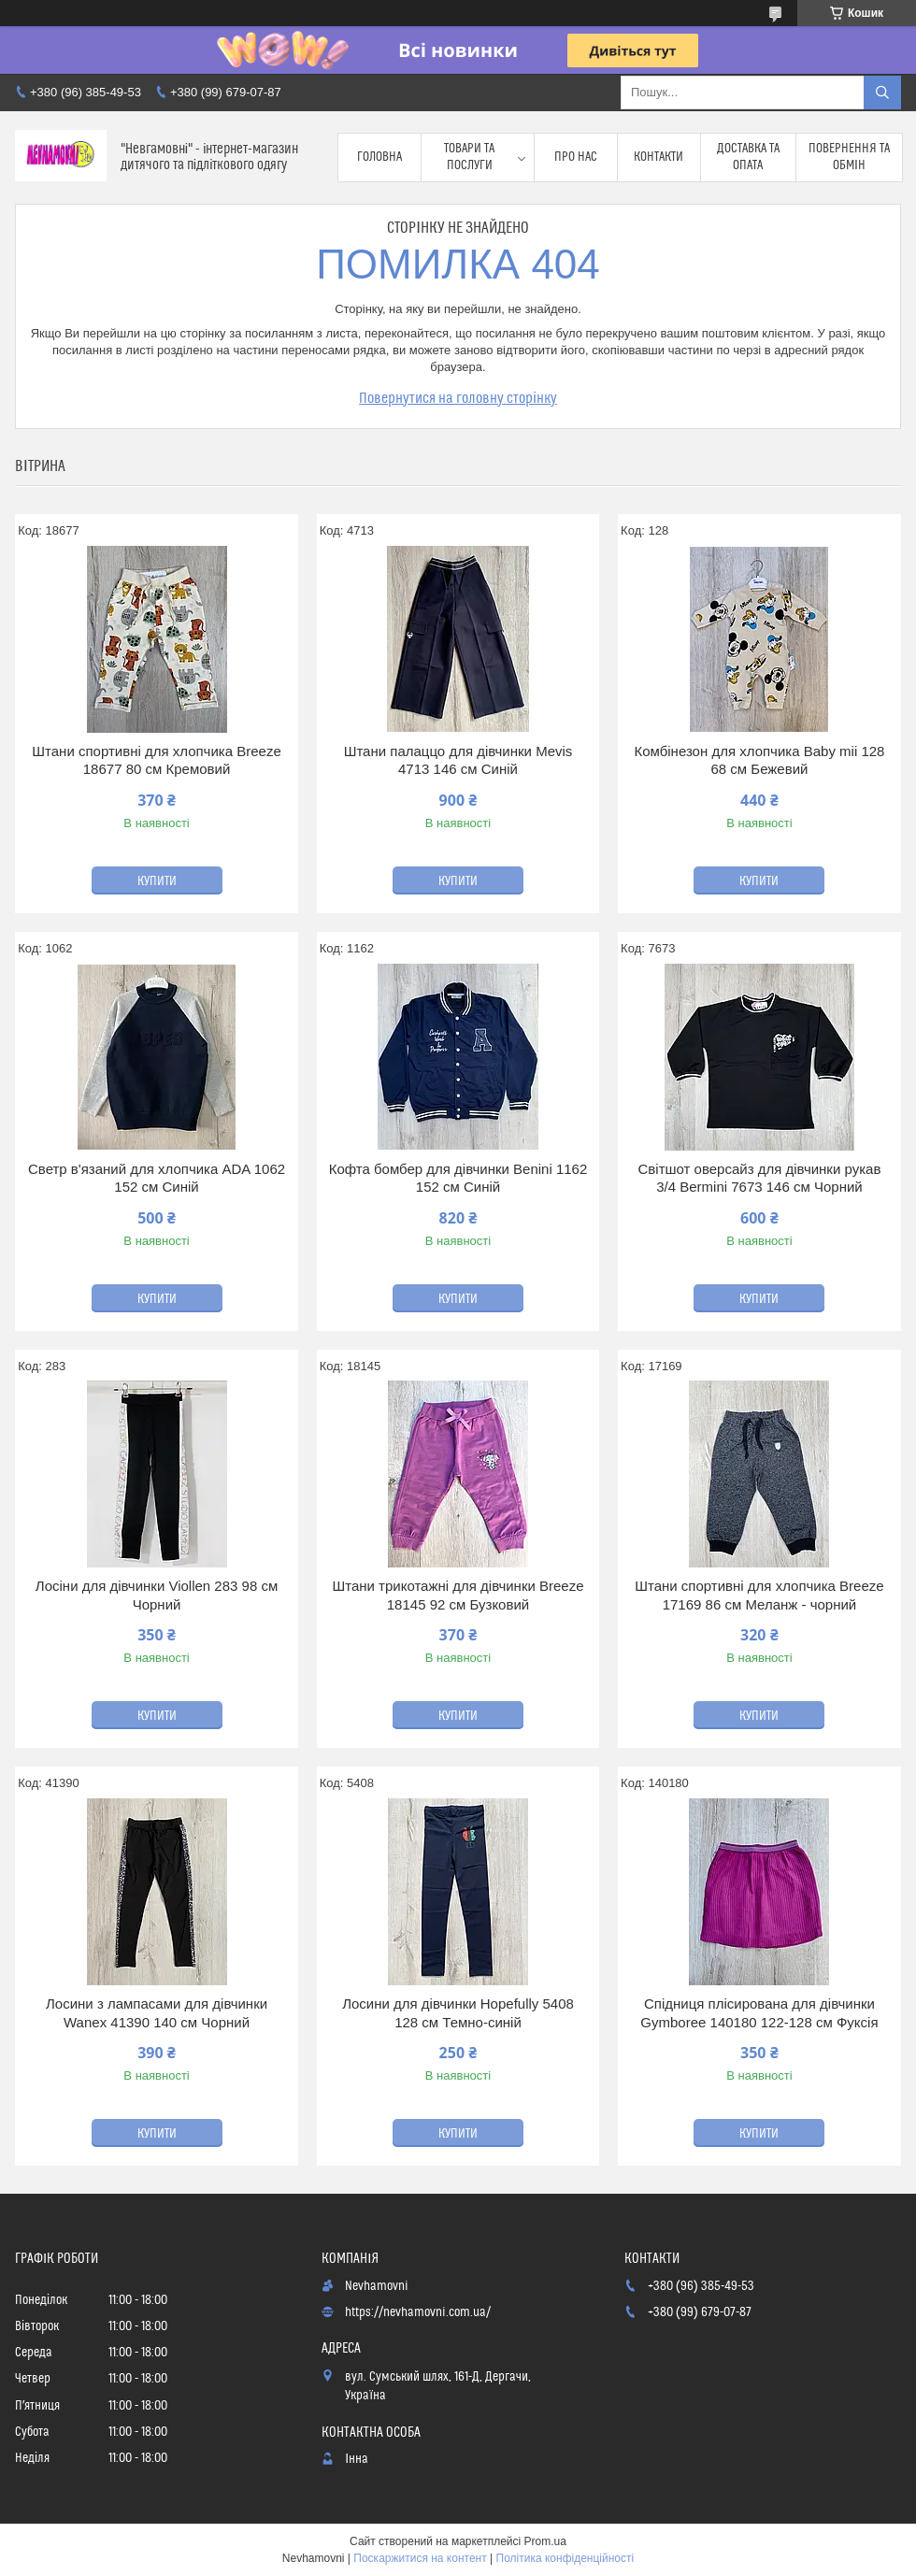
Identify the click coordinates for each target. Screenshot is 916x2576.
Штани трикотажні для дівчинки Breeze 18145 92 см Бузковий (457, 1595)
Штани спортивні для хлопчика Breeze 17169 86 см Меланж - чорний (759, 1595)
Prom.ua (545, 2541)
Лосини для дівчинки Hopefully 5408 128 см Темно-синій (458, 2013)
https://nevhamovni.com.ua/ (418, 2312)
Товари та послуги (469, 157)
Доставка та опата (748, 157)
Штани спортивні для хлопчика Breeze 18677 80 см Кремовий (156, 760)
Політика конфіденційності (565, 2558)
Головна (379, 157)
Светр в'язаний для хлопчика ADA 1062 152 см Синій (156, 1178)
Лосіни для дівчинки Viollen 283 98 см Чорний (157, 1595)
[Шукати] (882, 92)
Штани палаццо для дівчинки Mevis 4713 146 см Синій (458, 760)
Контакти (658, 157)
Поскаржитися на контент (419, 2558)
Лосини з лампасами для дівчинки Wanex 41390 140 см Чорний (156, 2013)
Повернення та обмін (849, 157)
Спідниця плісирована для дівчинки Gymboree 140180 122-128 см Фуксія (759, 2013)
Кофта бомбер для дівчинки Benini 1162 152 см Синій (458, 1178)
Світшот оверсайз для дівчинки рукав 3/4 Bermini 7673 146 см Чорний (759, 1178)
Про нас (575, 157)
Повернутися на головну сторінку (458, 398)
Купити (157, 881)
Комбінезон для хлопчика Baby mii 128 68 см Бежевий (759, 760)
